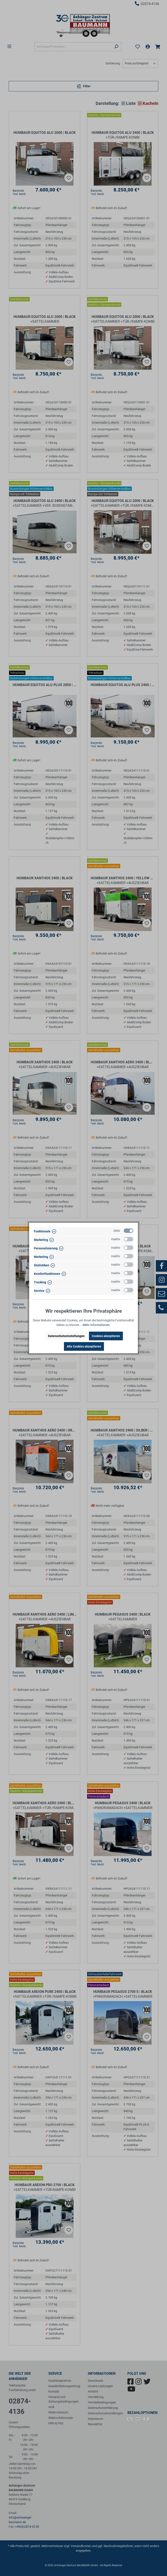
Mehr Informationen (96, 1325)
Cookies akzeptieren (106, 1336)
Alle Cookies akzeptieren (84, 1346)
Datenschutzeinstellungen (66, 1336)
